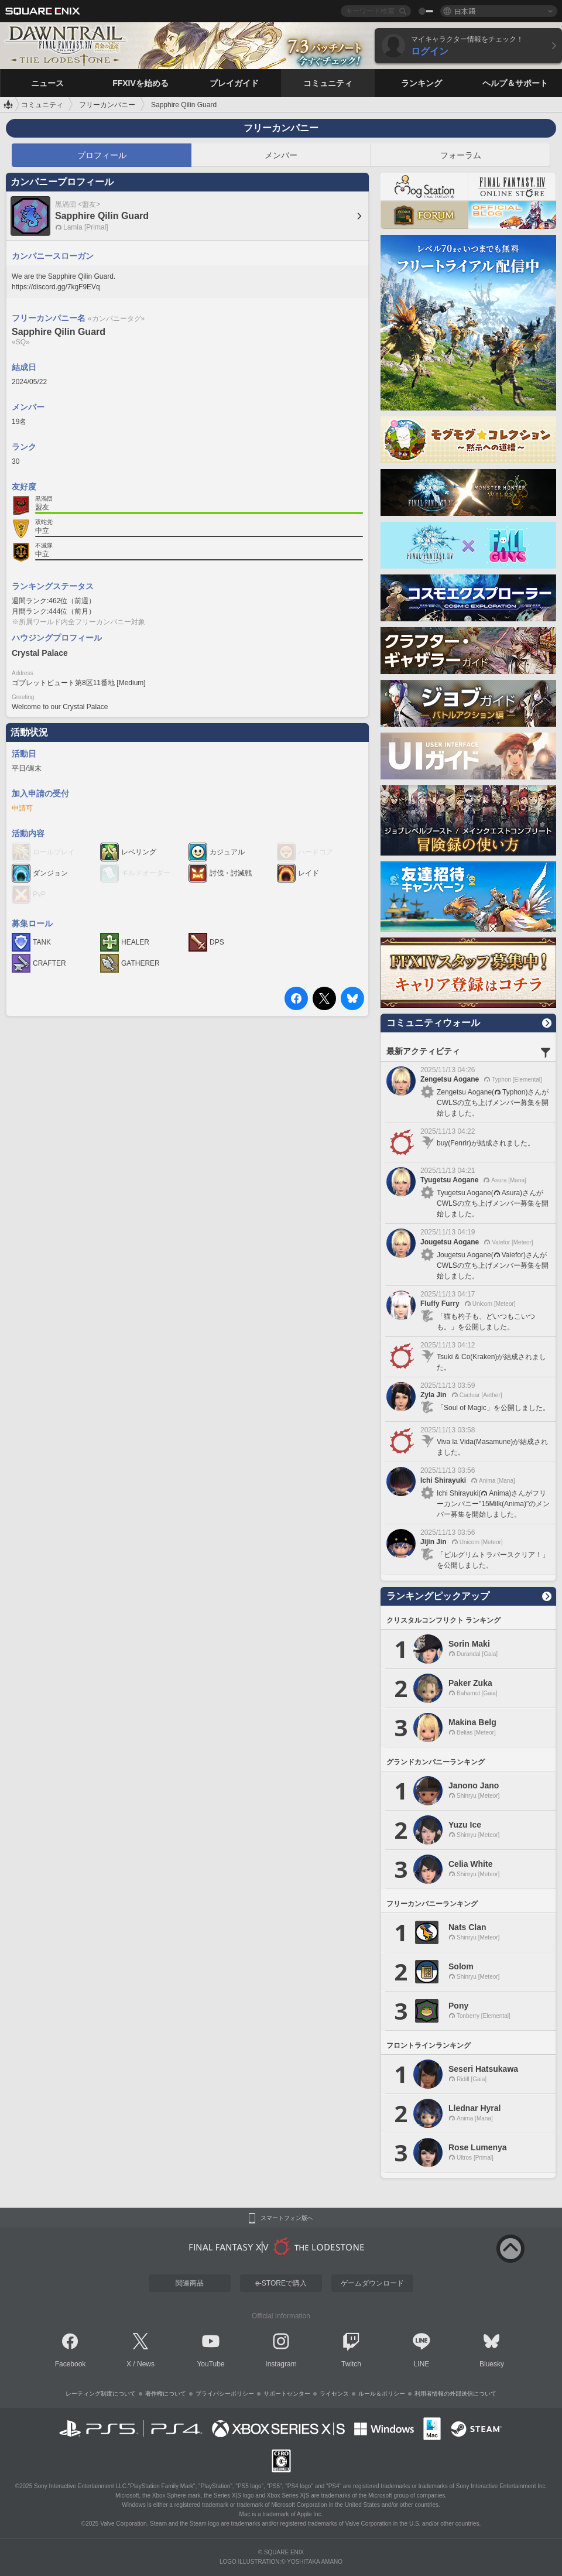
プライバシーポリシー (225, 2393)
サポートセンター (286, 2393)
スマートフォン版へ (287, 2218)
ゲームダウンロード (372, 2283)
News (146, 2364)
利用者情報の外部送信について (455, 2393)
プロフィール (101, 155)
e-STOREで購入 (281, 2283)
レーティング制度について (101, 2393)
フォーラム (460, 155)
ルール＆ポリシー (381, 2393)
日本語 (464, 11)
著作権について (165, 2393)
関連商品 (190, 2283)
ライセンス (334, 2393)
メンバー (281, 155)
